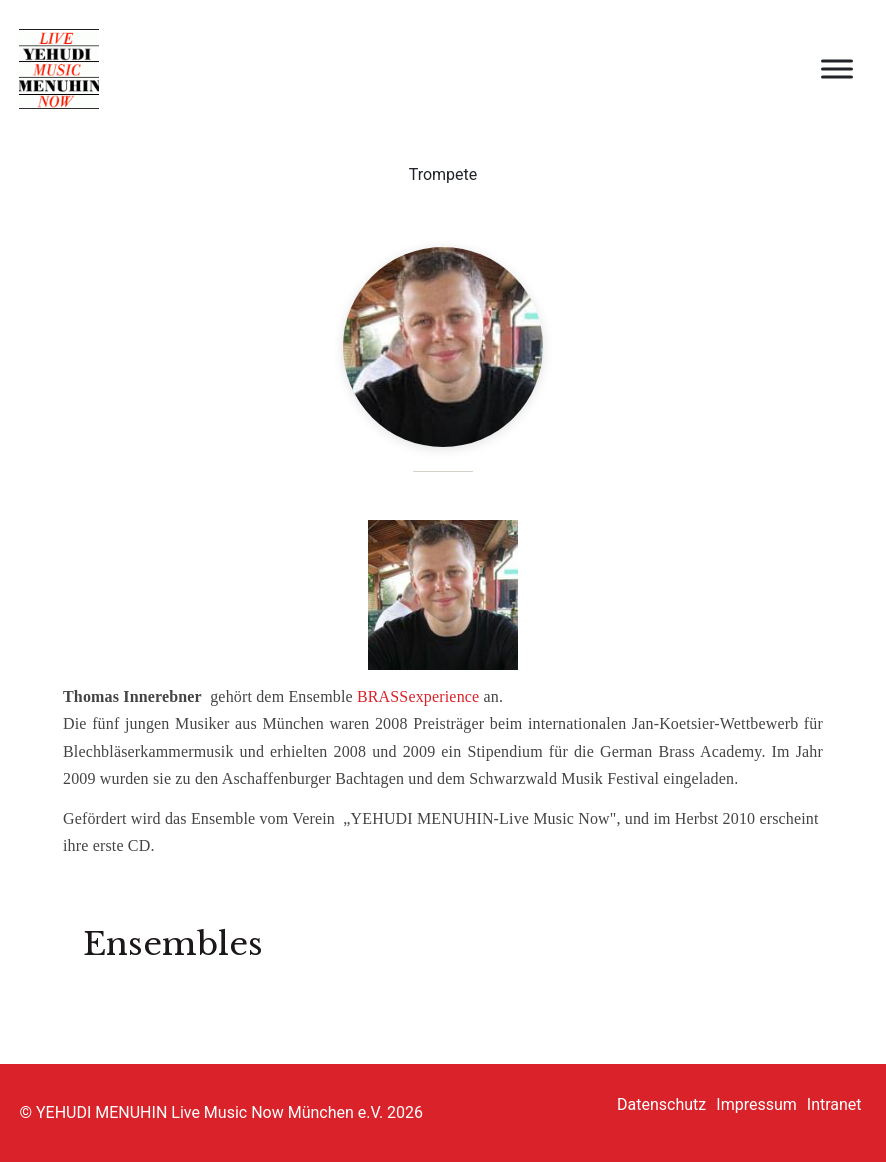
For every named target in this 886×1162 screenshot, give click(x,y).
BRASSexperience (418, 696)
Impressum (756, 1104)
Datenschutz (661, 1104)
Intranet (834, 1104)
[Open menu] (837, 69)
